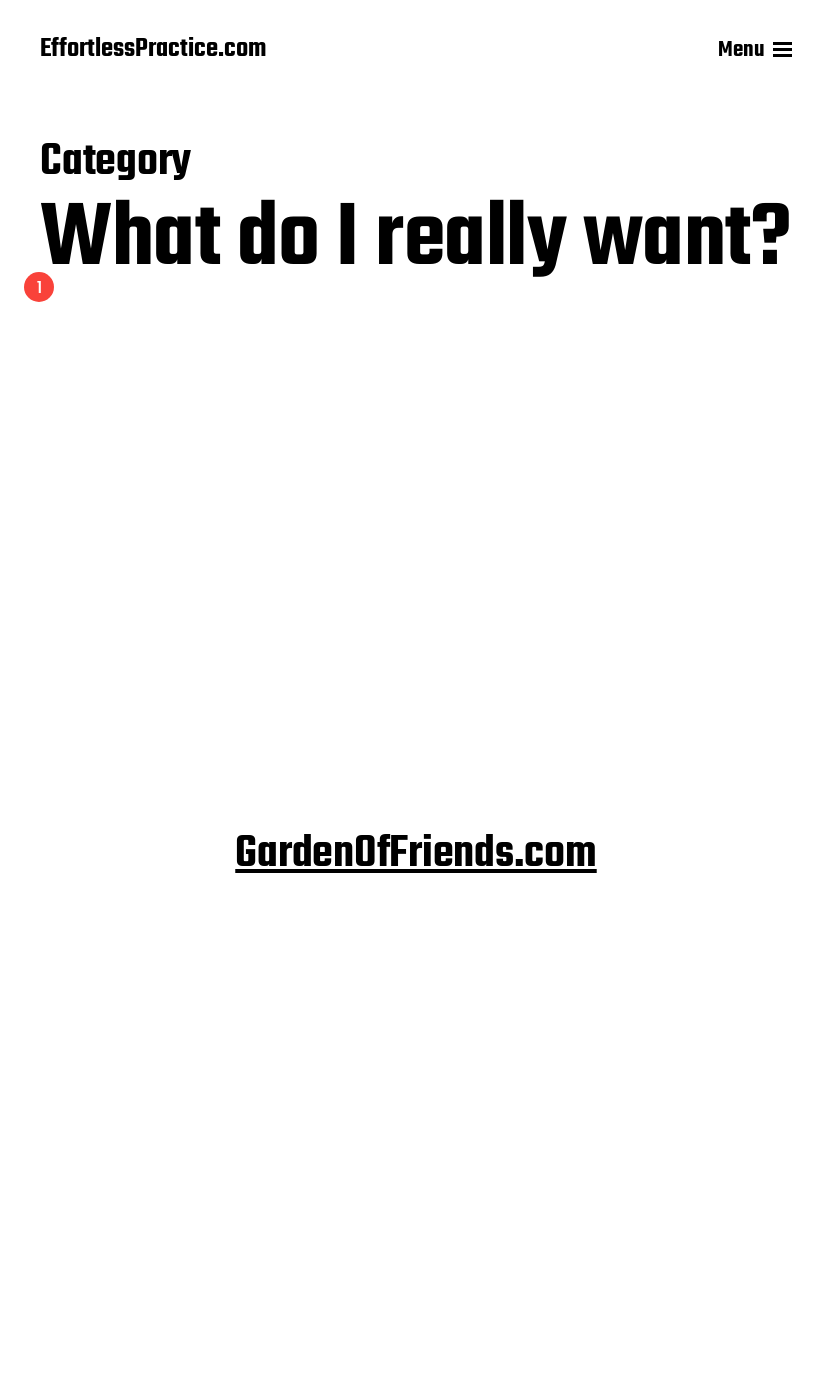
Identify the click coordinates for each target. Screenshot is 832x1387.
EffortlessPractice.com (153, 50)
